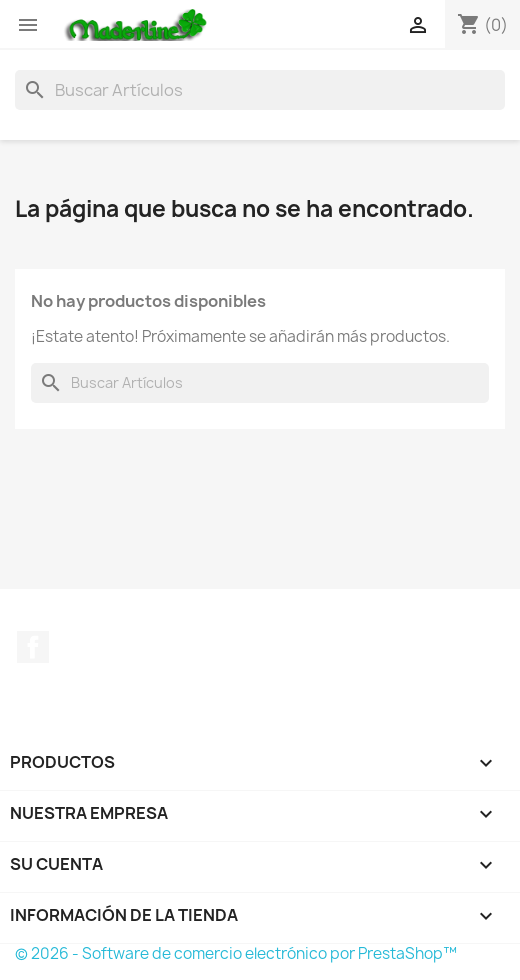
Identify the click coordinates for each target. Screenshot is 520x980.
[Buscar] (260, 90)
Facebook (33, 647)
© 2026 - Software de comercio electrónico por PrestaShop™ (236, 953)
